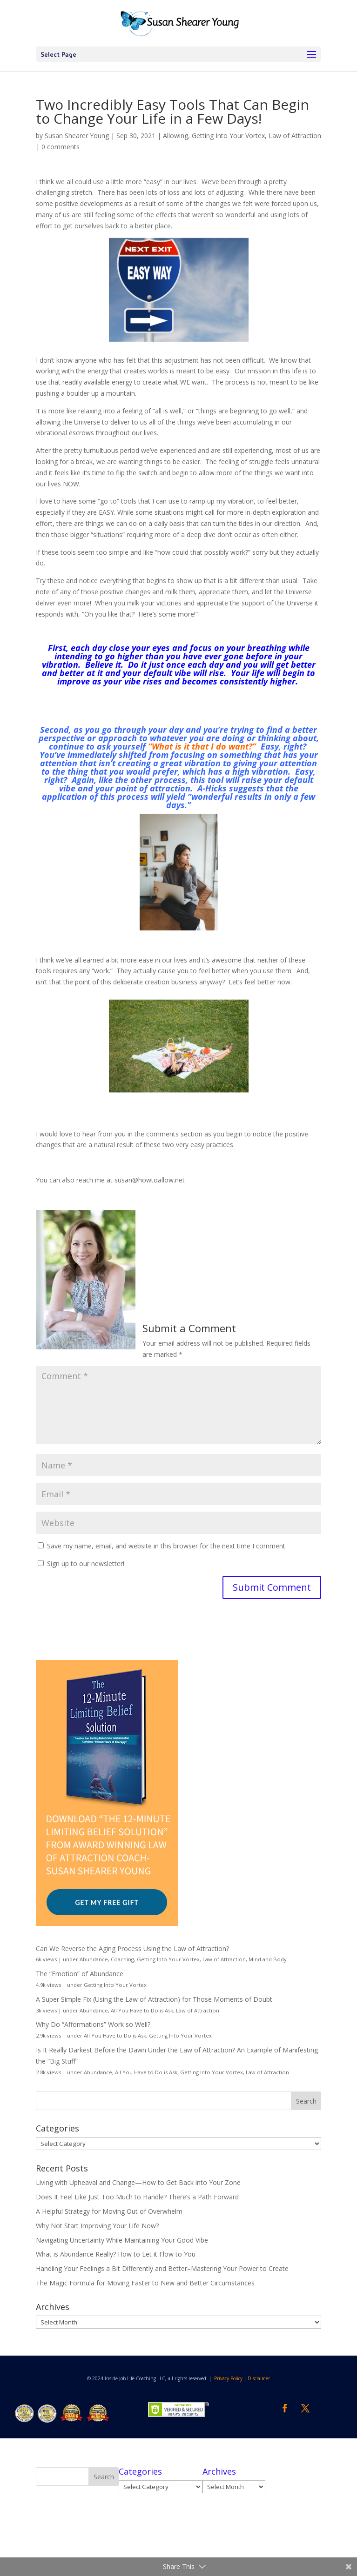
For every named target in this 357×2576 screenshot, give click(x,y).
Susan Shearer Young (77, 135)
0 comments (60, 146)
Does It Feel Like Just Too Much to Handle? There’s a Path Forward (137, 2196)
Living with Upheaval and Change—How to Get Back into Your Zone (138, 2182)
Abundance (94, 1959)
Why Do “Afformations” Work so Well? (93, 2024)
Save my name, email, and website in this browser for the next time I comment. (167, 1545)
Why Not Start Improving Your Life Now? (97, 2225)
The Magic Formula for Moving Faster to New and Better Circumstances (145, 2282)
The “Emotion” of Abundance (79, 1973)
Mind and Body (268, 1959)
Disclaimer (259, 2378)
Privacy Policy (228, 2378)
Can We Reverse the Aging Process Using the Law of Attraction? (132, 1948)
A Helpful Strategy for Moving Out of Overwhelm (109, 2211)
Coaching (122, 1959)
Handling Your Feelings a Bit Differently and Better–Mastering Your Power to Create (162, 2268)
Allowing (175, 135)
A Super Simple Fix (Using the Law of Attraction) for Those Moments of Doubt (154, 1999)
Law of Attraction (295, 135)
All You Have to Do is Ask (142, 2010)
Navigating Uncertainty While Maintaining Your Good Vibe (122, 2240)
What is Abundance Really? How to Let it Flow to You (115, 2254)
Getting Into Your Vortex (228, 135)
